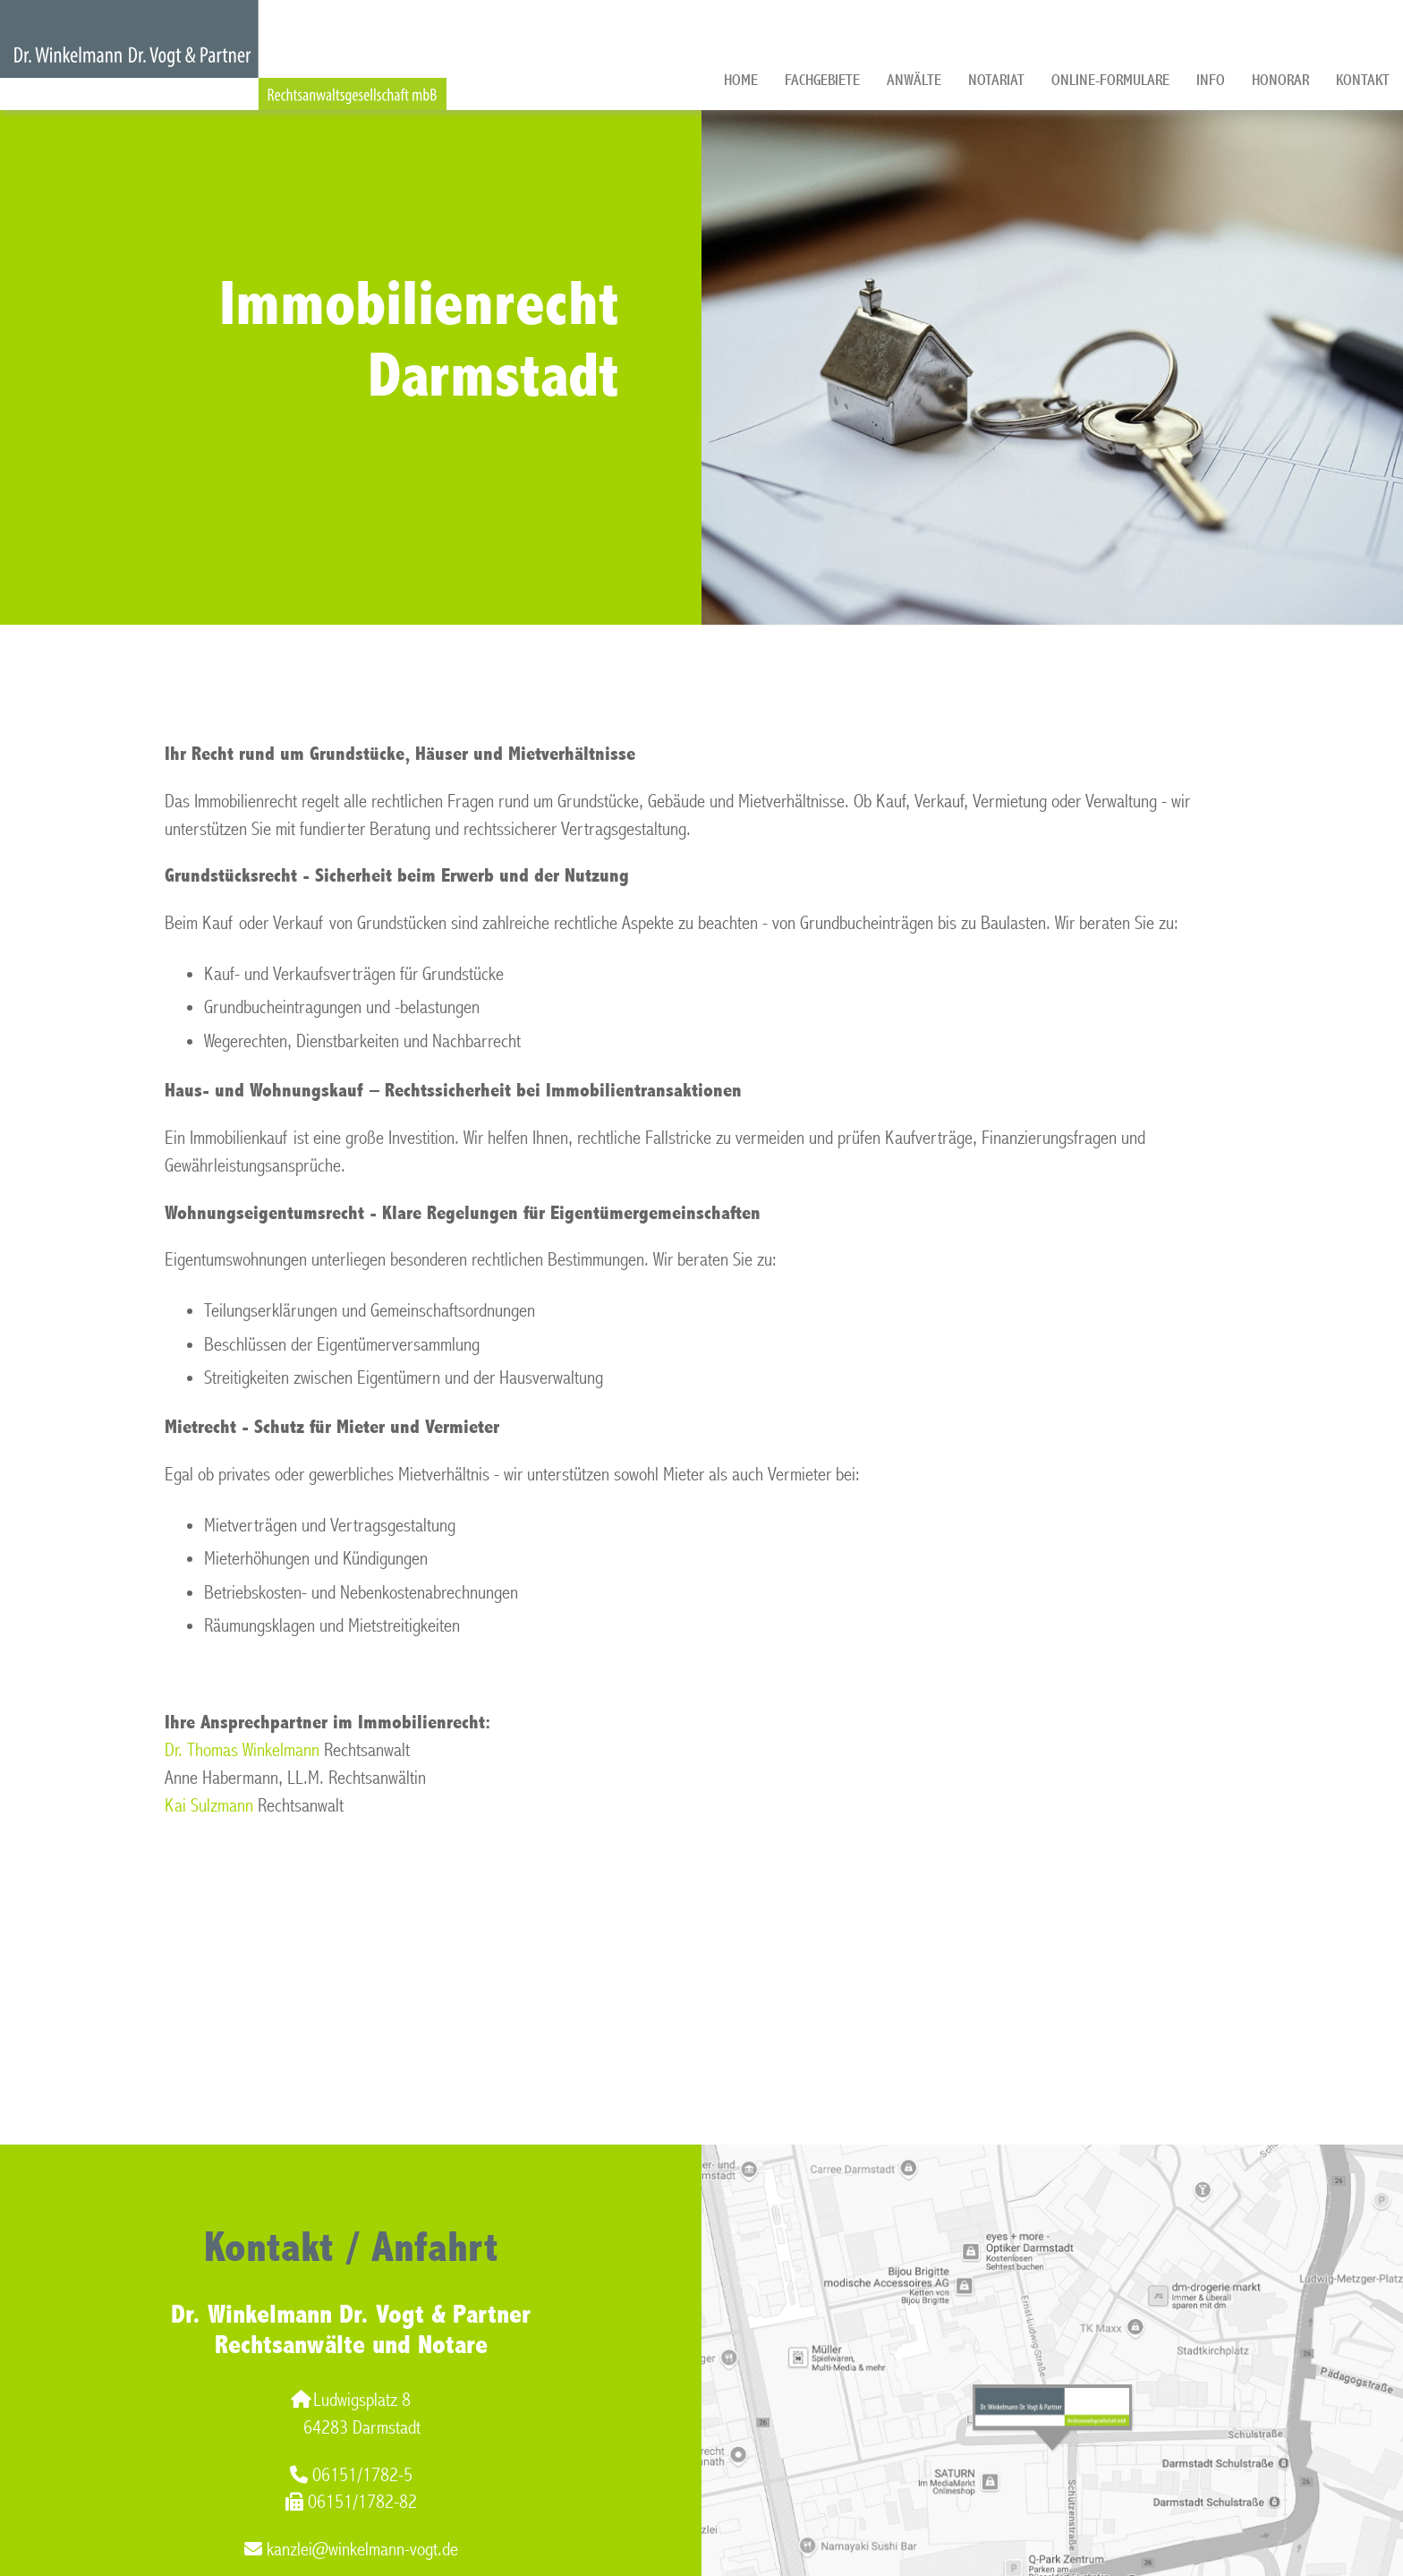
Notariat (996, 80)
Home (741, 80)
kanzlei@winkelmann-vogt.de (351, 2549)
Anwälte (914, 80)
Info (1210, 80)
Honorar (1280, 80)
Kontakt (1363, 80)
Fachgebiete (822, 80)
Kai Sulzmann (209, 1806)
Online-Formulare (1110, 80)
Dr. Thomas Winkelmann (242, 1750)
